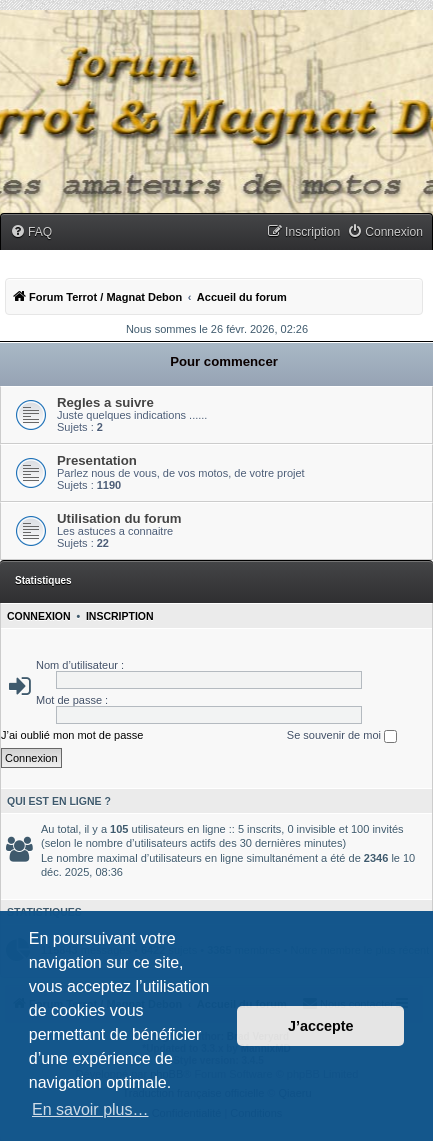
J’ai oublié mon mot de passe (72, 735)
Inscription (120, 616)
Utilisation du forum (119, 518)
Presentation (97, 460)
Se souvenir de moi (342, 736)
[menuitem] (31, 232)
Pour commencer (224, 361)
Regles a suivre (105, 402)
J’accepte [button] (321, 1026)
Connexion (39, 616)
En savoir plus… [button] (90, 1109)
